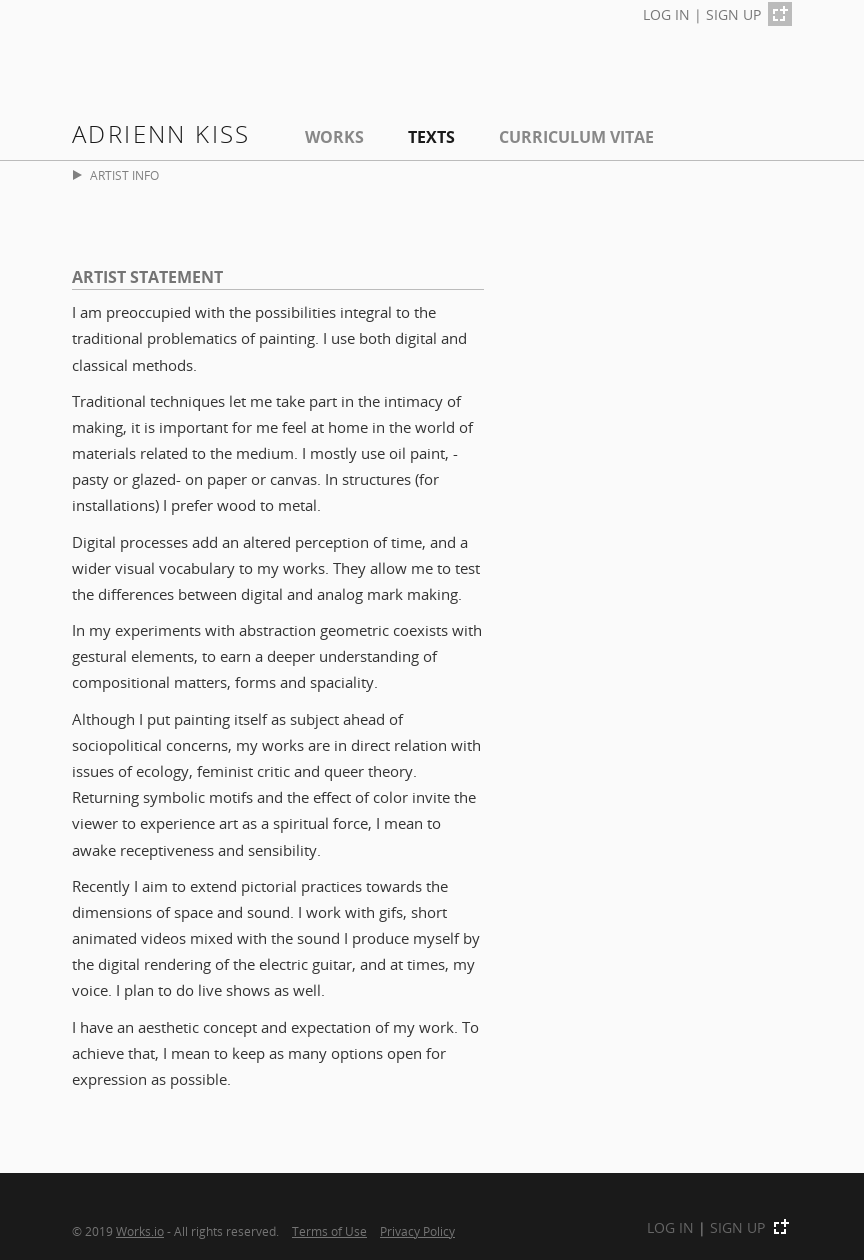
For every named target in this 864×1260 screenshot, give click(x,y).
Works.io (140, 1231)
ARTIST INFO (116, 175)
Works (334, 137)
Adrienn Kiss (161, 133)
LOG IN (666, 14)
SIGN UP (733, 14)
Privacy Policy (417, 1231)
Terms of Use (329, 1231)
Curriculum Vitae (576, 137)
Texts (431, 137)
